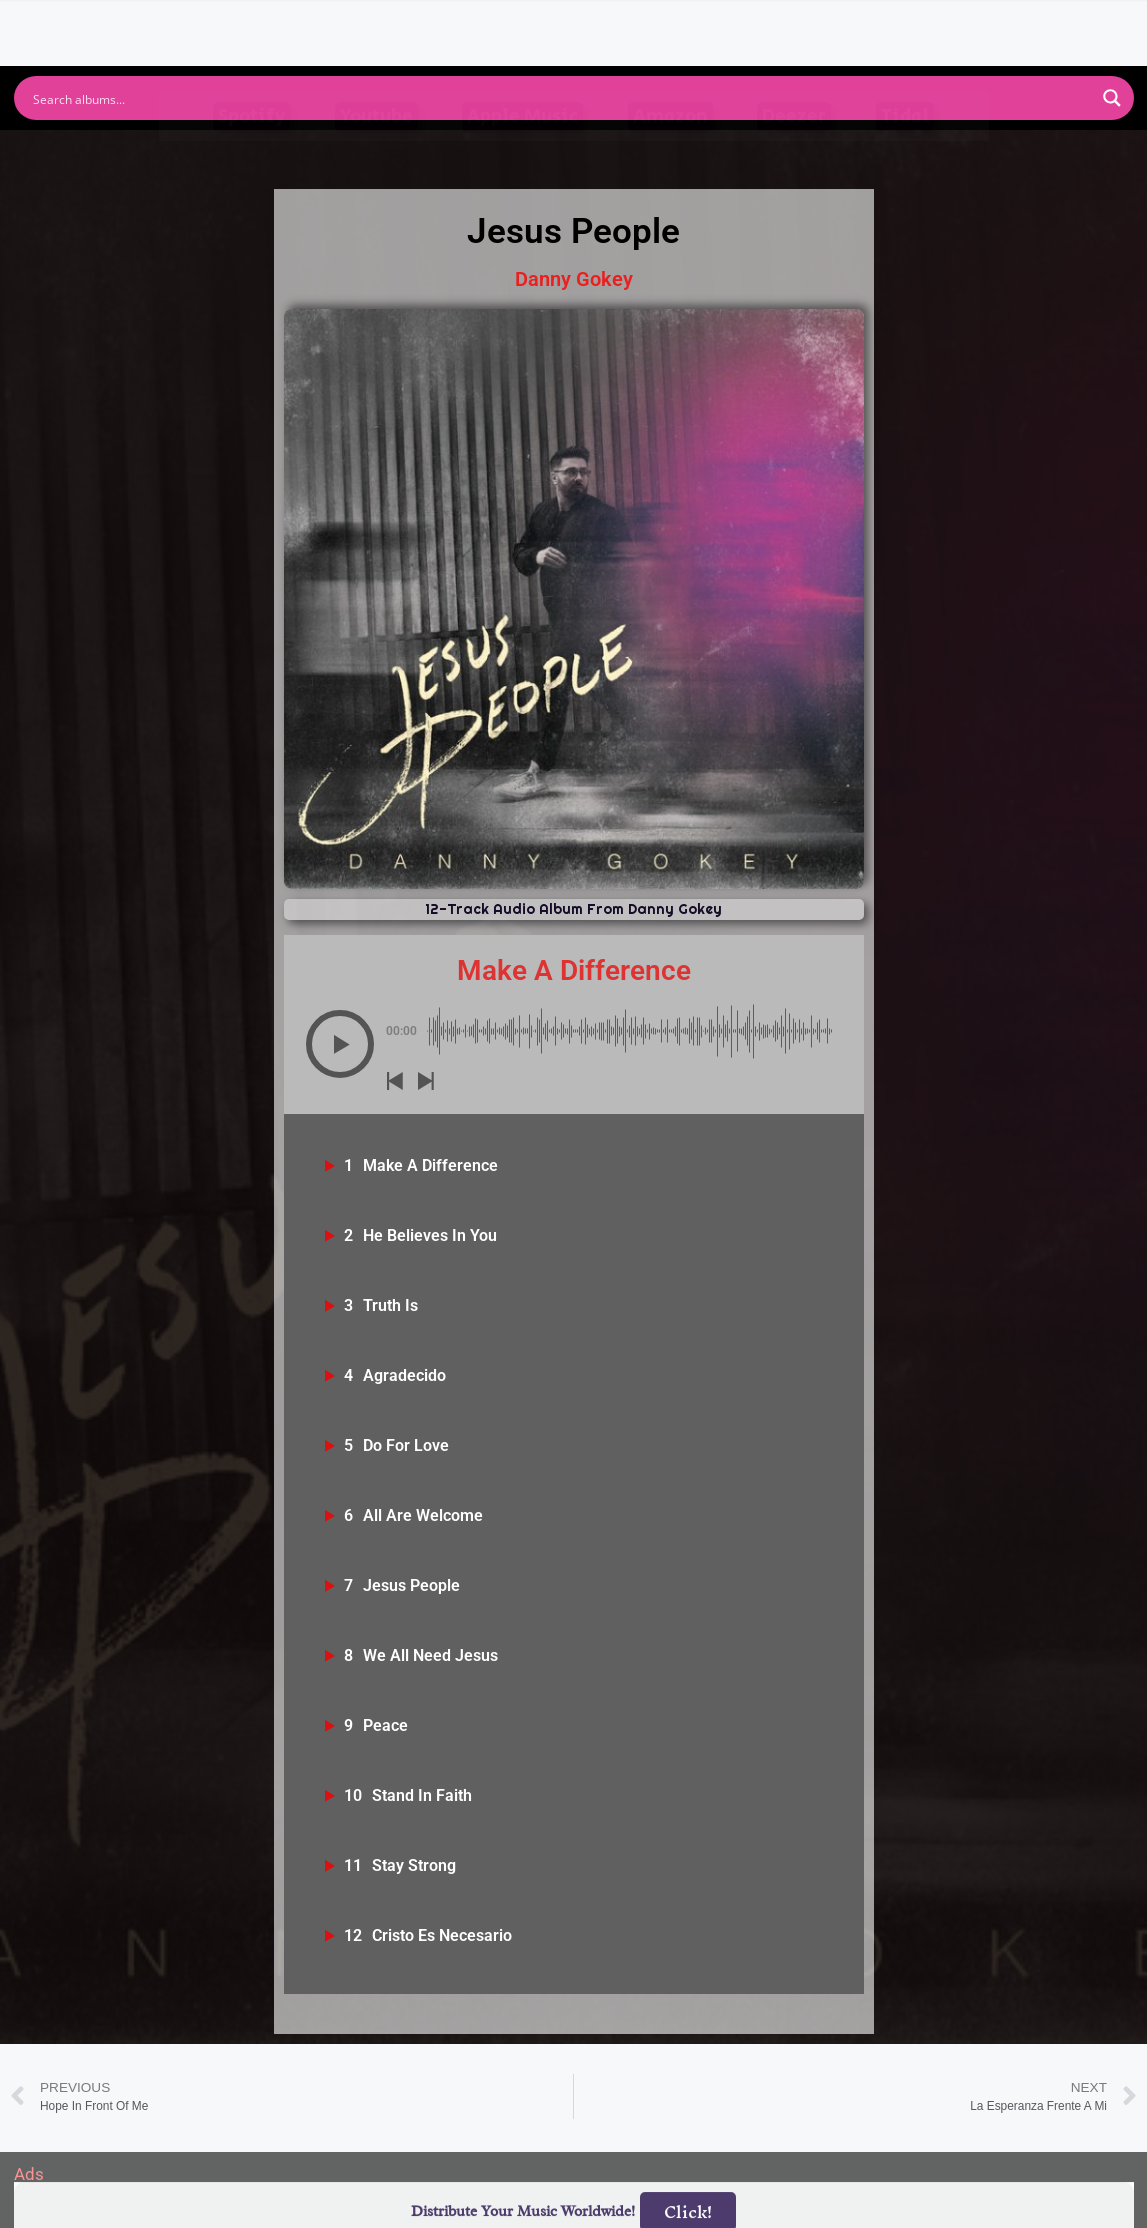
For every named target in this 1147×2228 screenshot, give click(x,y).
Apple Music (522, 154)
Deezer (794, 154)
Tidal (905, 154)
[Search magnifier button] (1112, 98)
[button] (340, 1044)
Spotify (251, 154)
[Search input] (561, 98)
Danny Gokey (574, 279)
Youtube (376, 154)
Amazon (670, 154)
